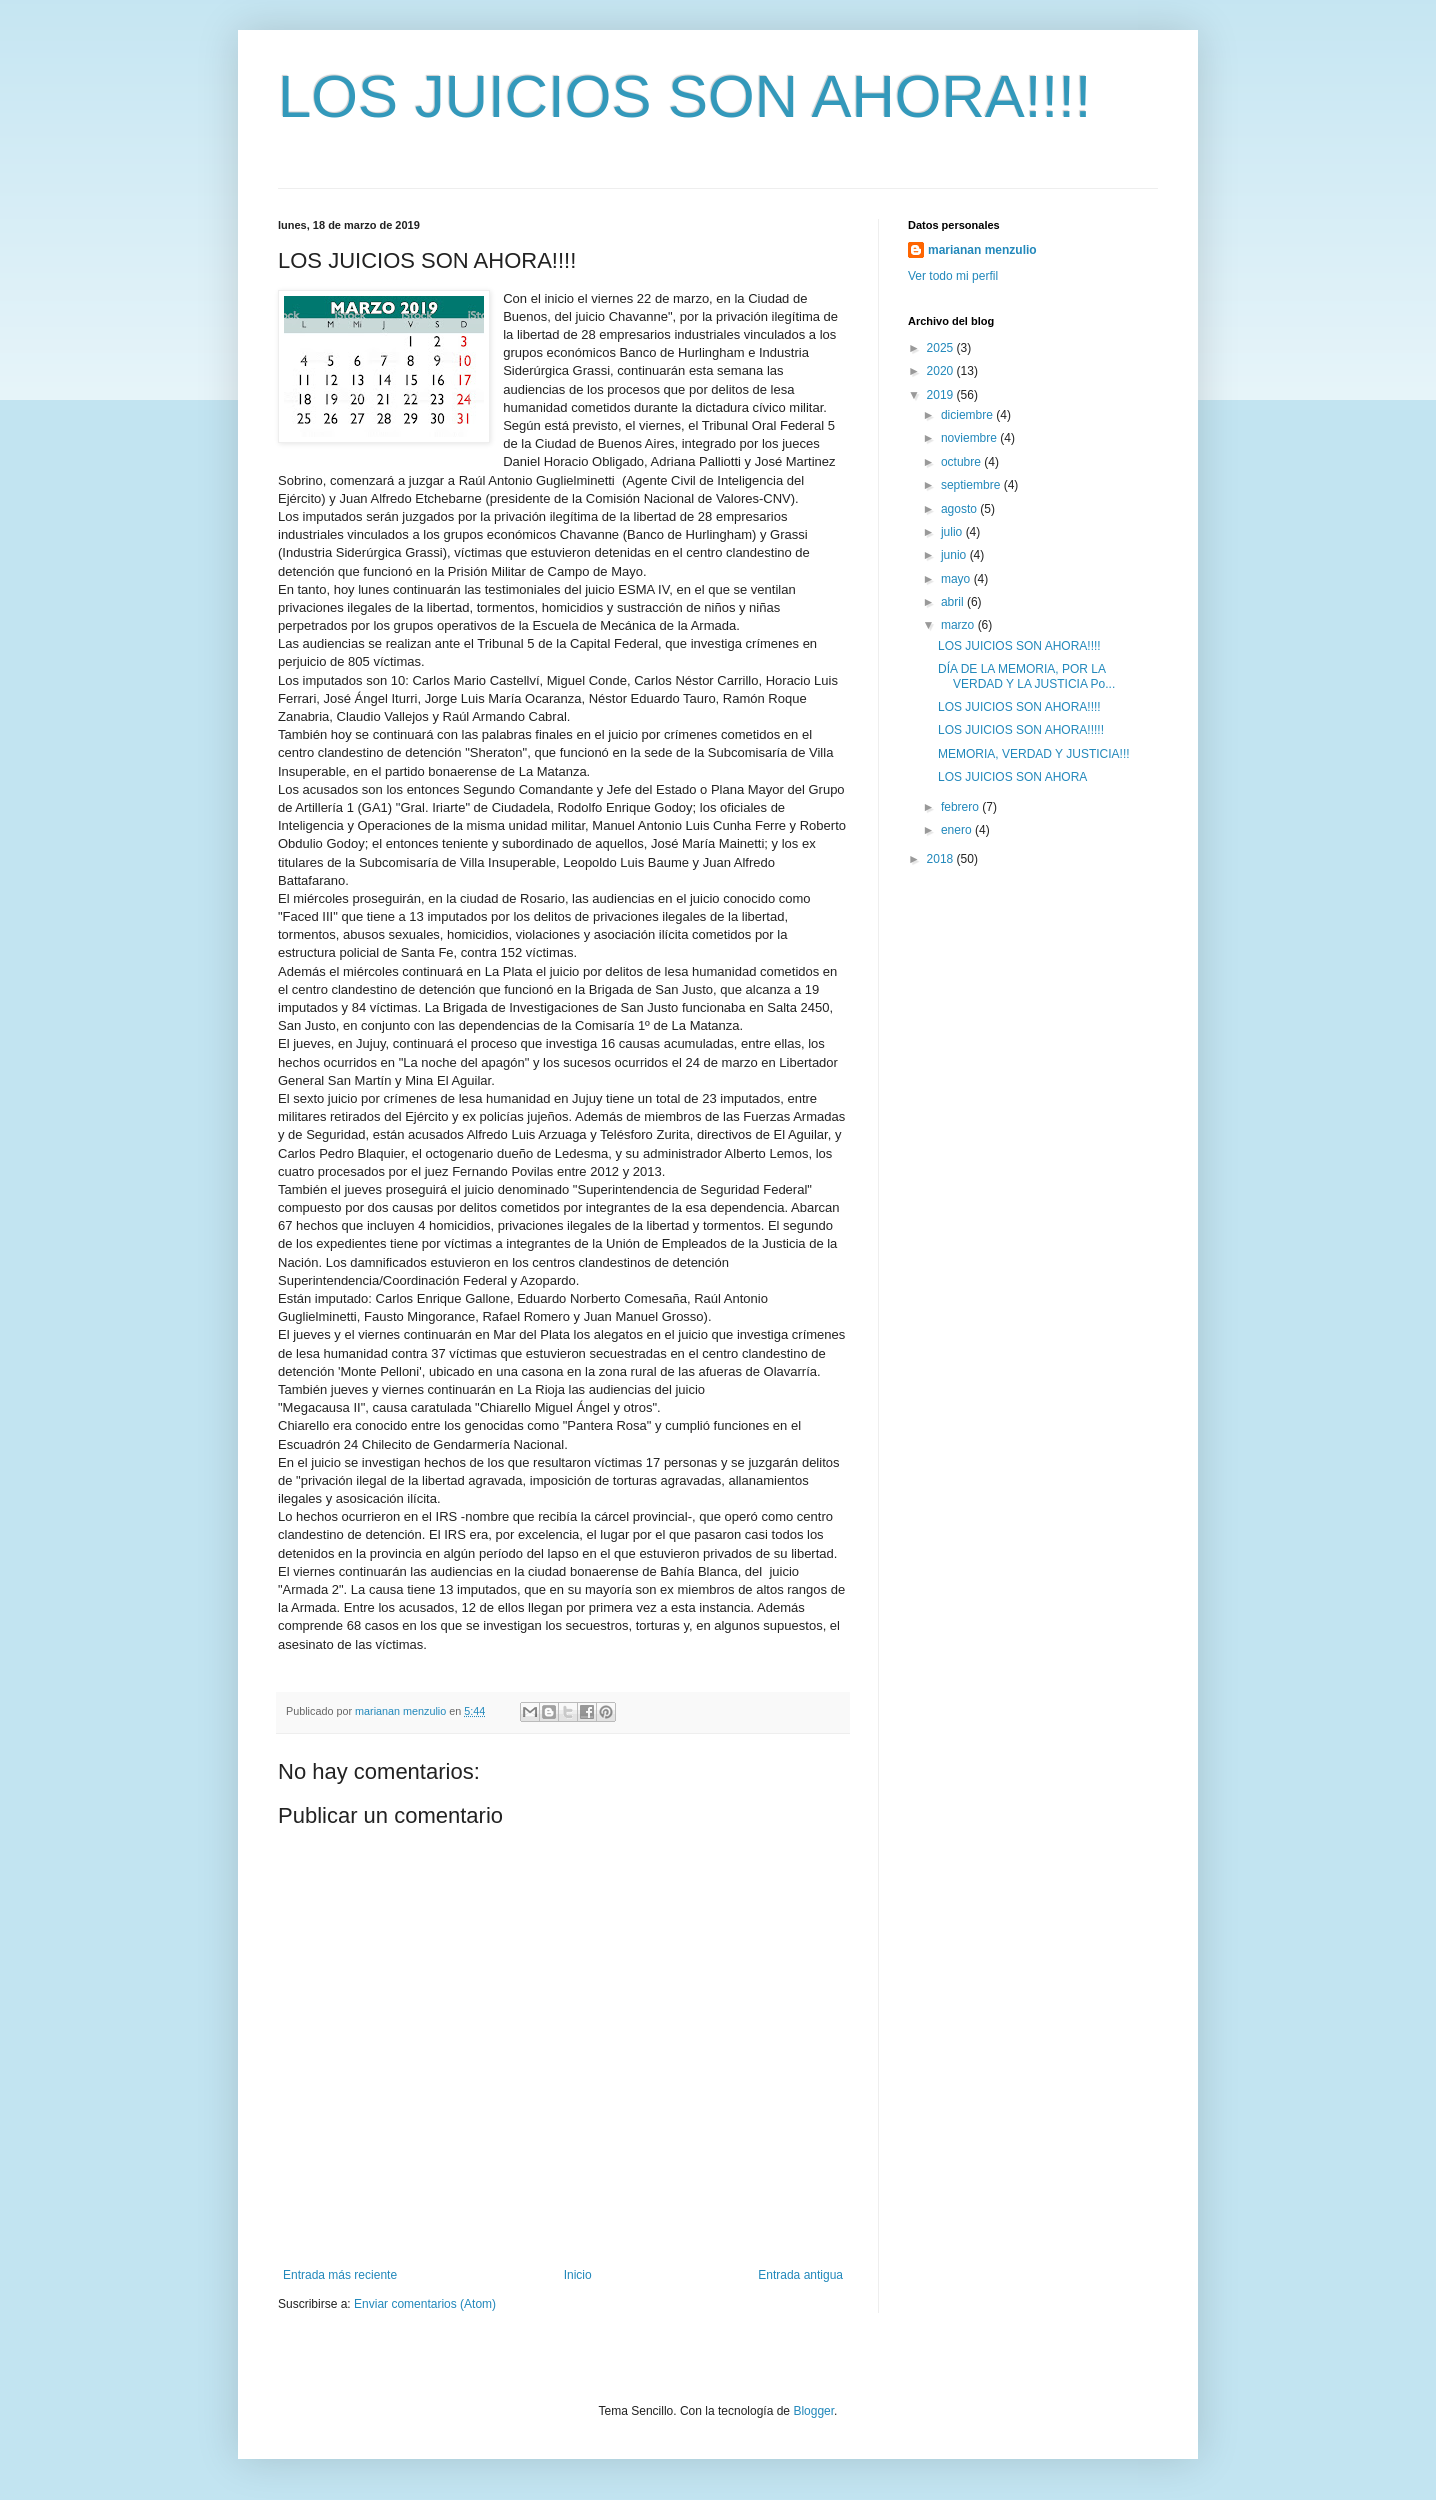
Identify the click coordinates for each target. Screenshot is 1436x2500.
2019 (942, 395)
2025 (942, 348)
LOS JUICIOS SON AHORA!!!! (685, 96)
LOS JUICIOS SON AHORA (1012, 777)
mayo (957, 579)
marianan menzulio (982, 250)
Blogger (813, 2411)
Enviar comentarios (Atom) (425, 2304)
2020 (942, 371)
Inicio (578, 2275)
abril (954, 602)
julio (953, 532)
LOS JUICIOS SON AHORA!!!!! (1021, 730)
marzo (959, 625)
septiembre (972, 485)
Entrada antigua (800, 2275)
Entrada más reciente (340, 2275)
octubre (962, 462)
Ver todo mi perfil (953, 276)
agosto (960, 509)
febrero (961, 807)
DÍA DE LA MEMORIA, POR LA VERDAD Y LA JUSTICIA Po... (1026, 676)
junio (955, 555)
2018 (942, 859)
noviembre (970, 438)
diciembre (968, 415)
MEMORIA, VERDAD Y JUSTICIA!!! (1034, 754)
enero (958, 830)
